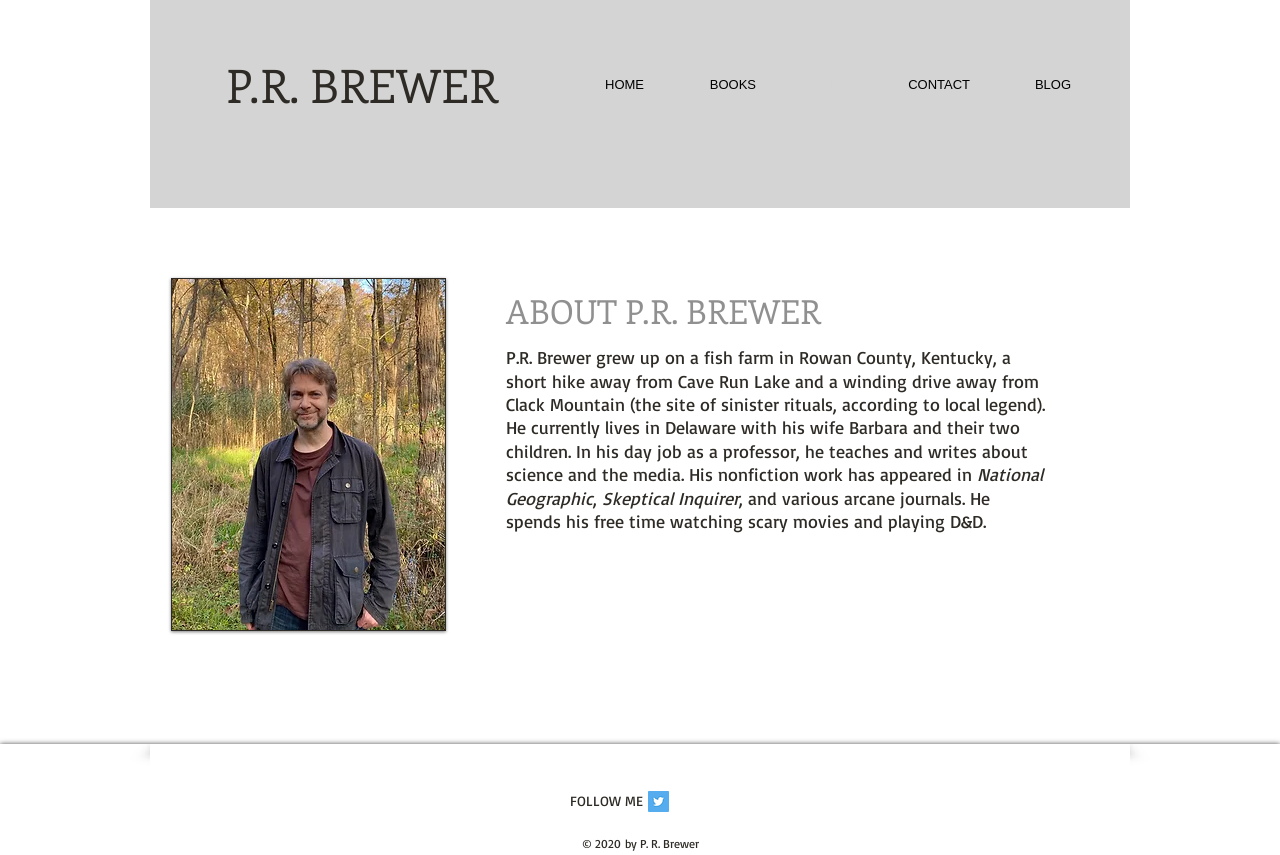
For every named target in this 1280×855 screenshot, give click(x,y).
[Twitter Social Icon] (658, 801)
